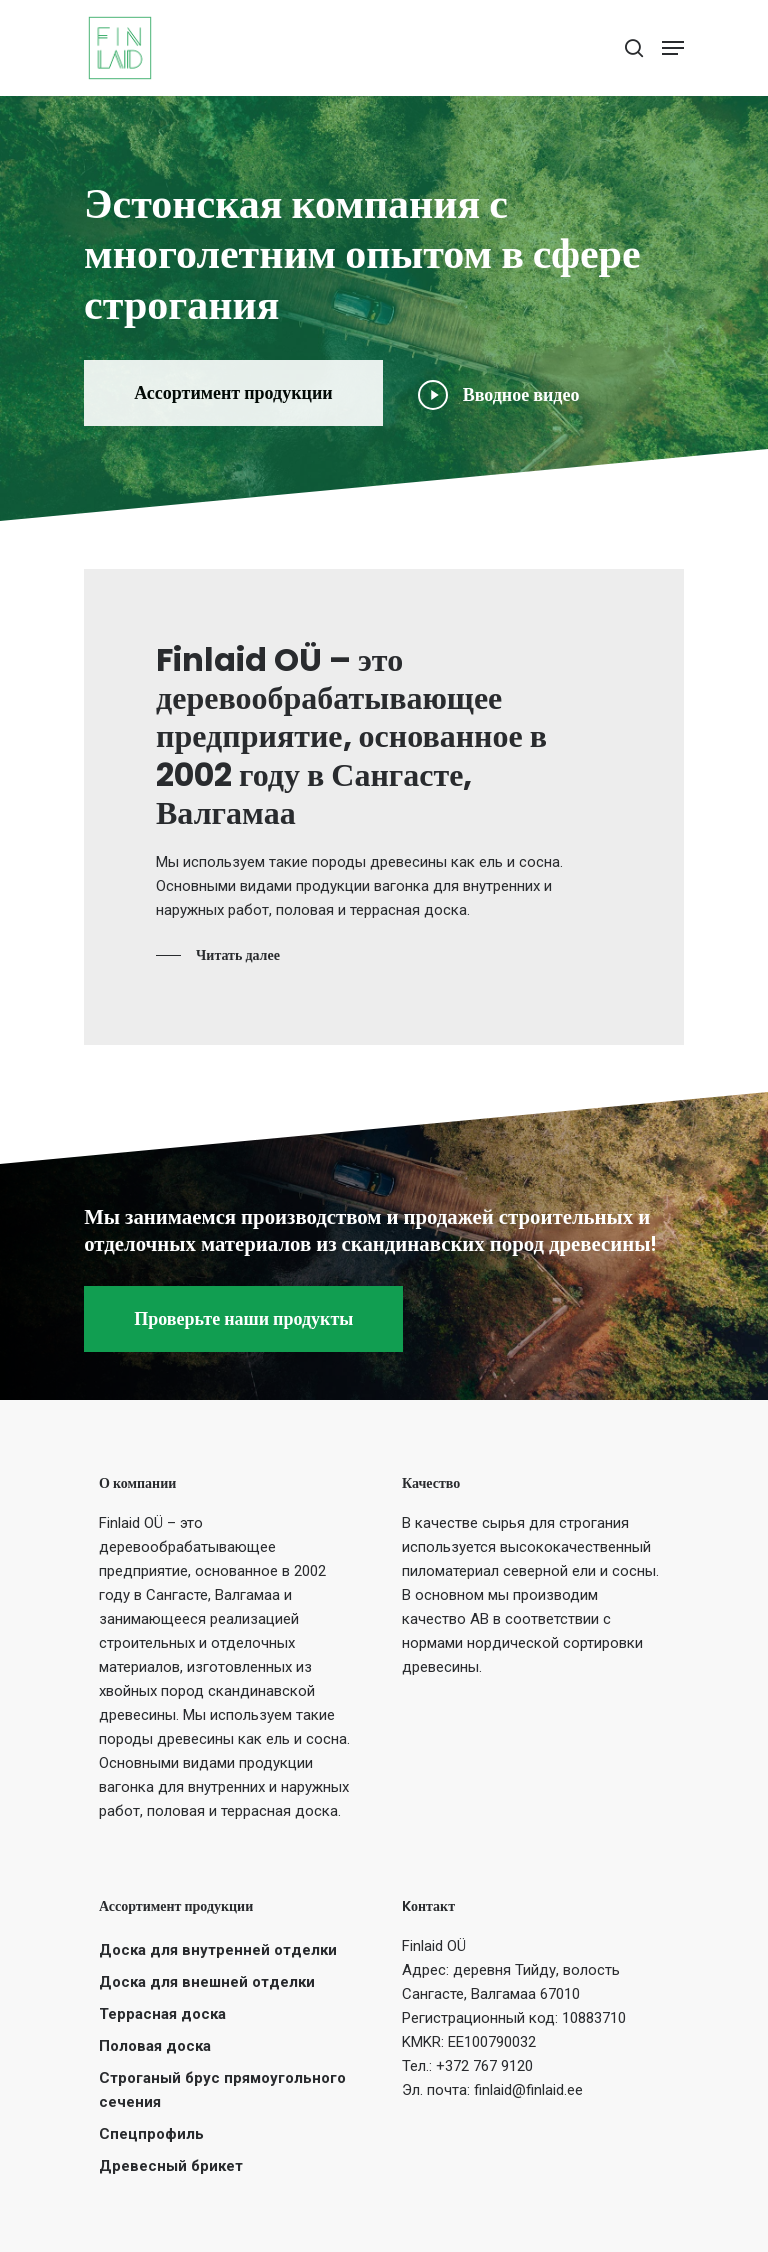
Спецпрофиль (151, 2134)
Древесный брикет (171, 2166)
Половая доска (155, 2046)
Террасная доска (162, 2014)
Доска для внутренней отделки (218, 1950)
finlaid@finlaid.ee (528, 2090)
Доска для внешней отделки (207, 1982)
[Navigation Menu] (673, 48)
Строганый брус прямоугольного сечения (222, 2090)
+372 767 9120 (484, 2066)
